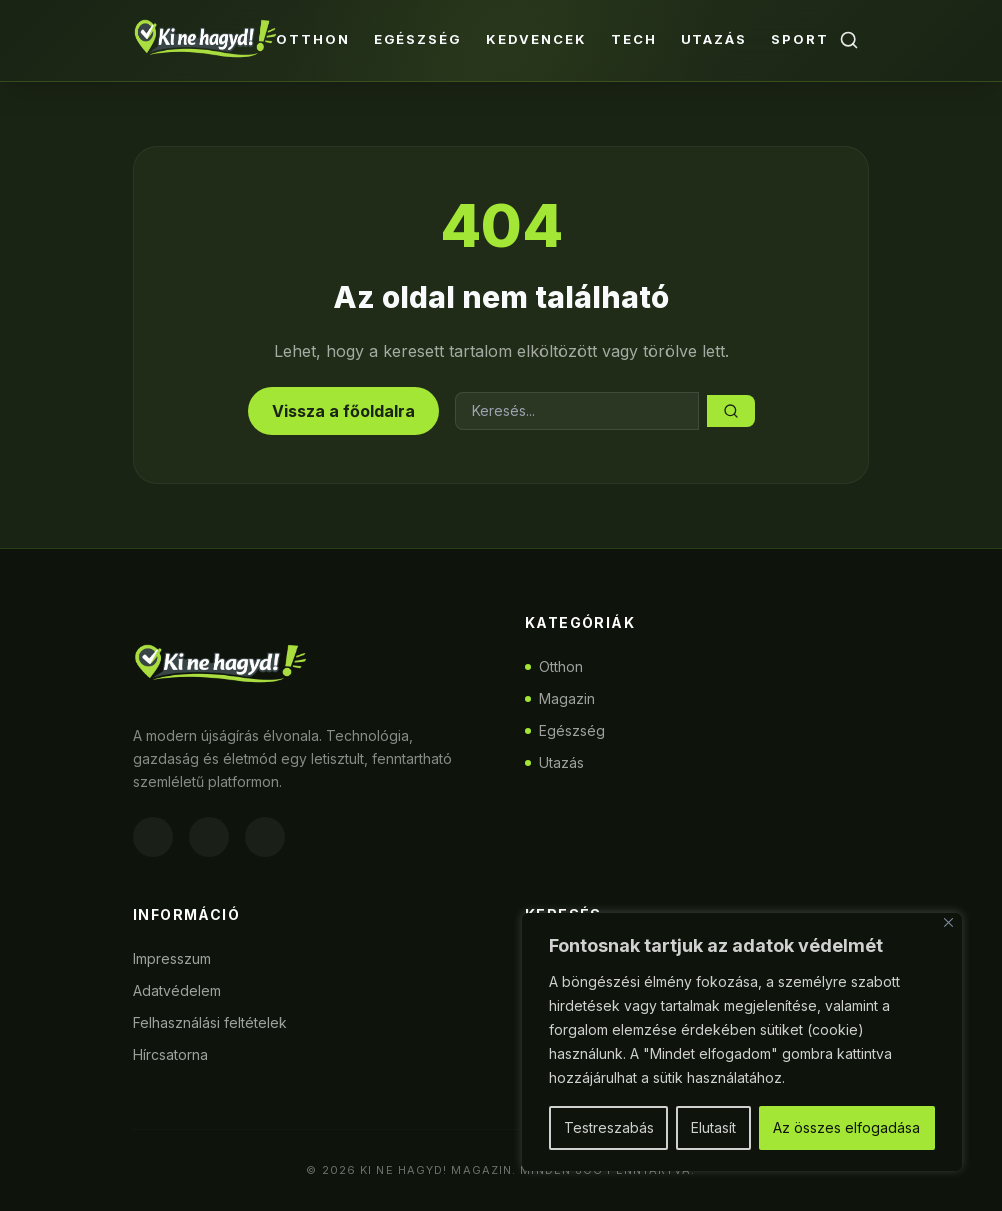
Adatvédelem (177, 990)
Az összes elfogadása (846, 1127)
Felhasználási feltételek (210, 1022)
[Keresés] (849, 40)
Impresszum (172, 958)
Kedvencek (536, 39)
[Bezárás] (948, 922)
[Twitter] (265, 837)
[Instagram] (209, 837)
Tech (634, 39)
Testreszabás (609, 1127)
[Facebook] (153, 837)
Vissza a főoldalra (343, 411)
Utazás (714, 39)
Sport (800, 39)
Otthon (313, 39)
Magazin (560, 698)
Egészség (418, 39)
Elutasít (713, 1127)
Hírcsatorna (170, 1054)
